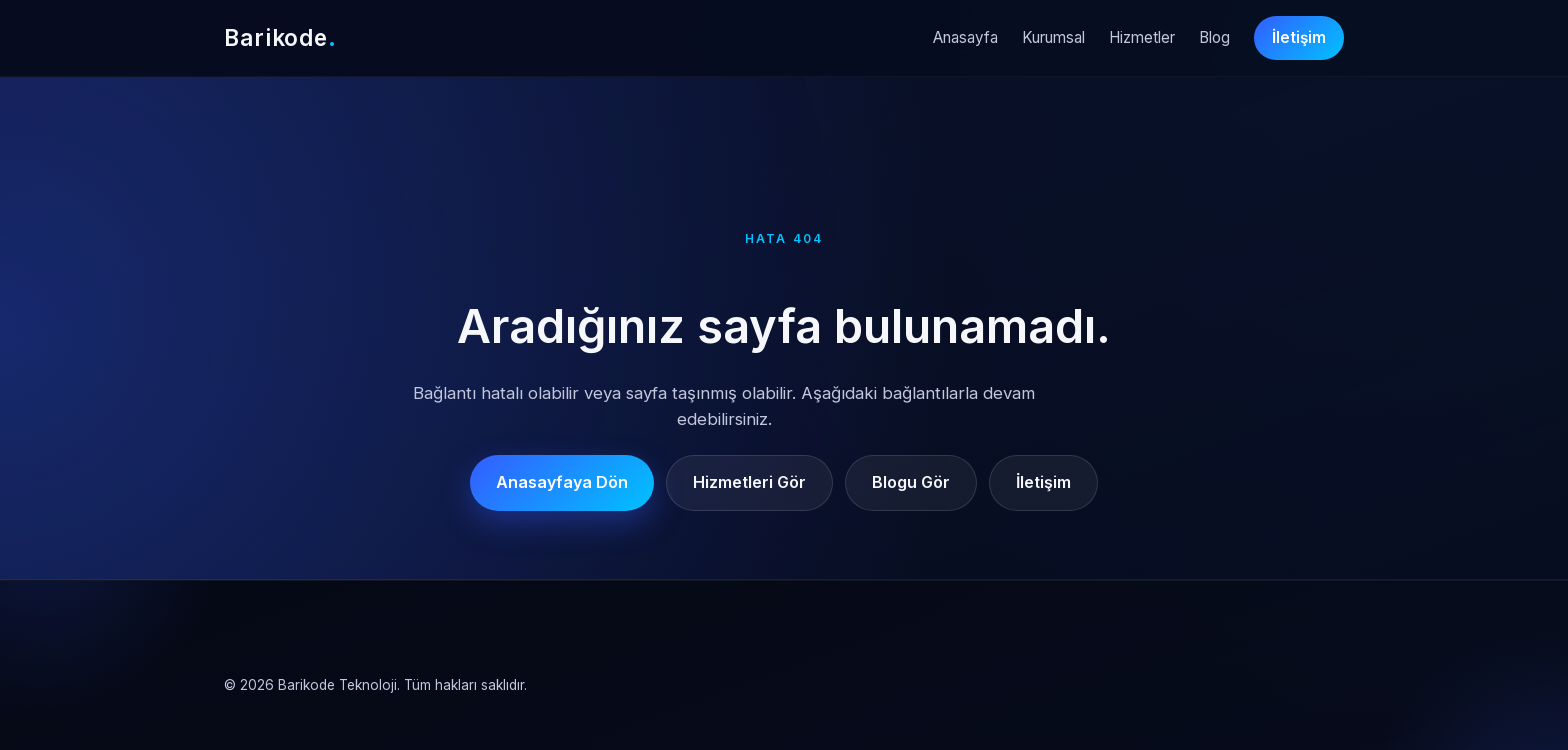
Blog (1214, 37)
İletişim (1299, 37)
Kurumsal (1053, 37)
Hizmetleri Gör (749, 482)
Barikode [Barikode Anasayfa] (280, 37)
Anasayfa (965, 37)
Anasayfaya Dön (562, 482)
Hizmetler (1142, 37)
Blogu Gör (911, 482)
